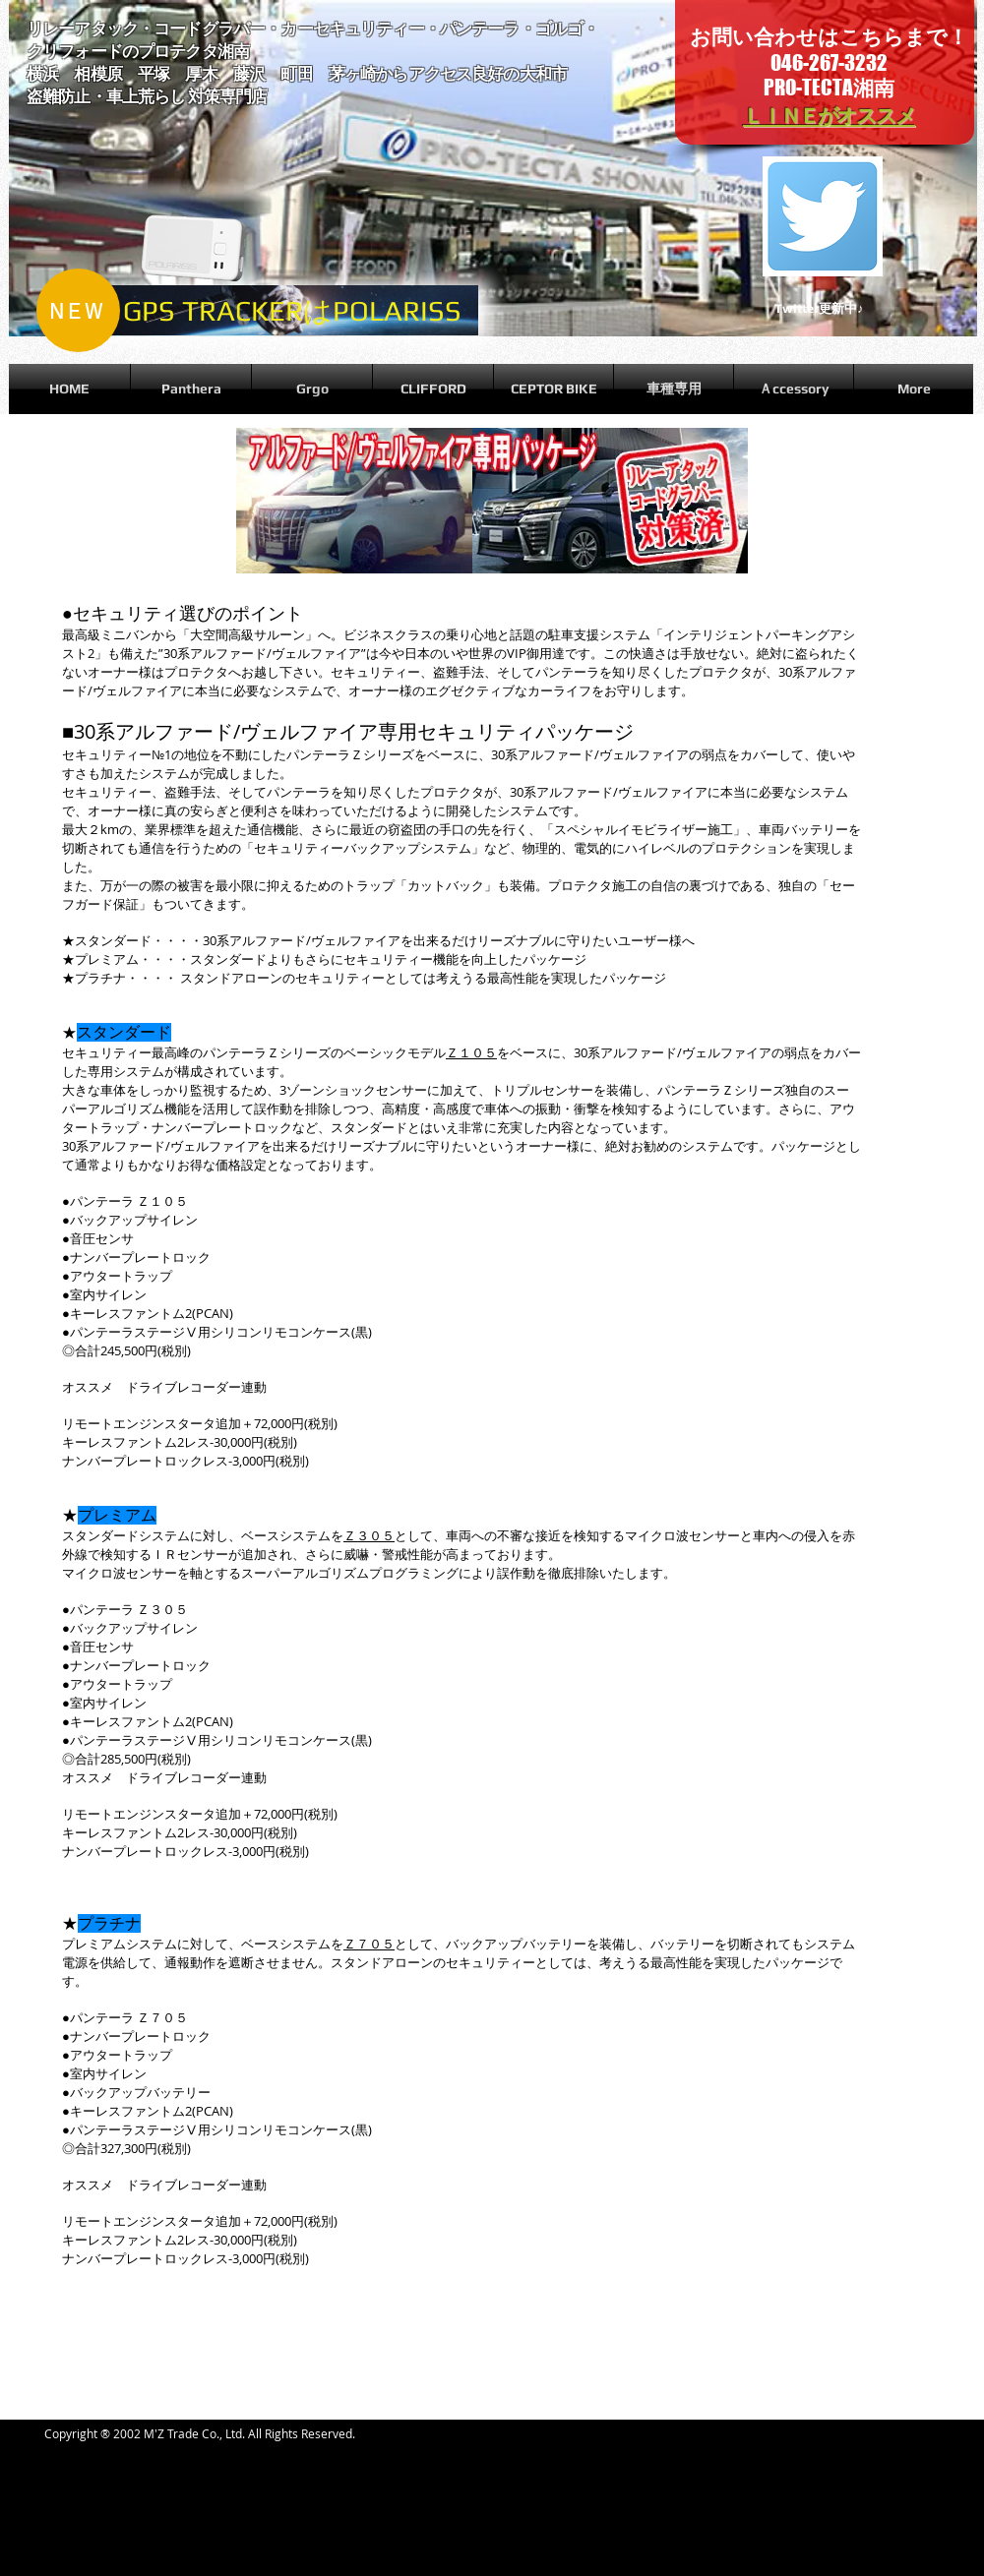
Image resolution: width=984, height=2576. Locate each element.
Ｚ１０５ (471, 1052)
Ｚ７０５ (369, 1943)
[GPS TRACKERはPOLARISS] (291, 310)
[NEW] (78, 310)
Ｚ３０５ (369, 1535)
